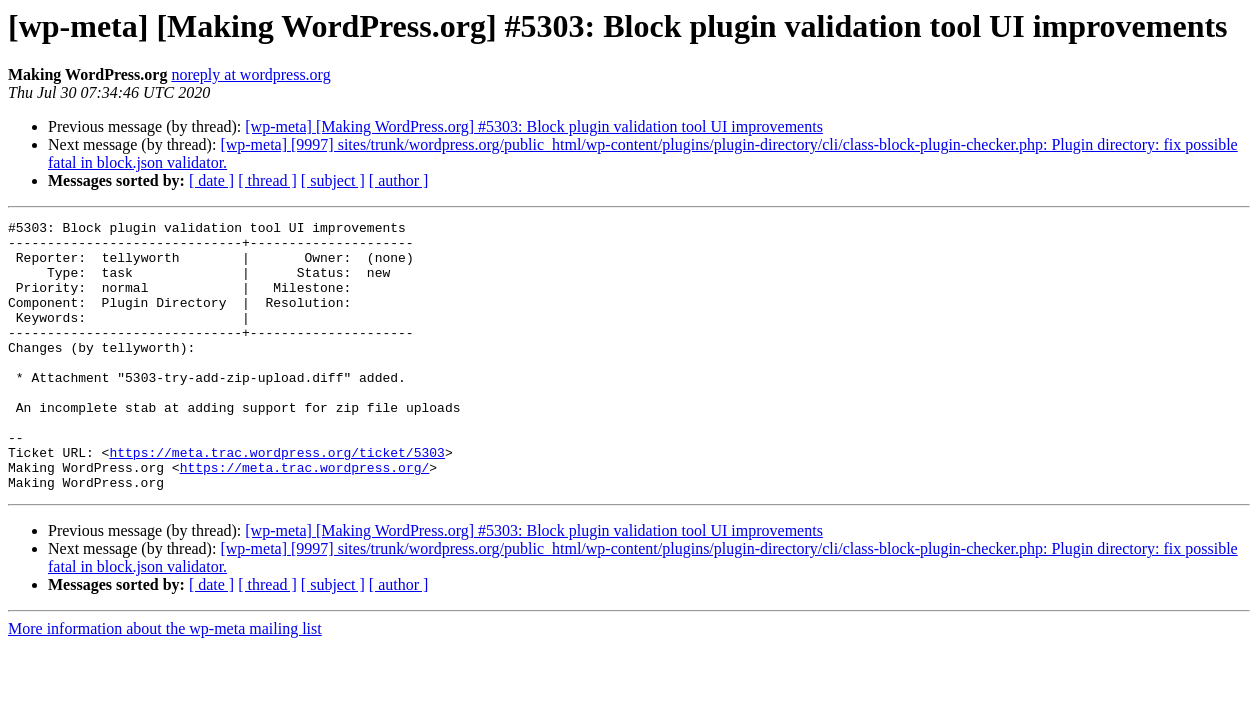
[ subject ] (333, 180)
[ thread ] (267, 180)
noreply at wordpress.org (250, 74)
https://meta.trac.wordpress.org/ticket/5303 (276, 500)
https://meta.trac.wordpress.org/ (305, 518)
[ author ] (399, 180)
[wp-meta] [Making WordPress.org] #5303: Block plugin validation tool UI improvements (534, 126)
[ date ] (211, 180)
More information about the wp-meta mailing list (165, 682)
